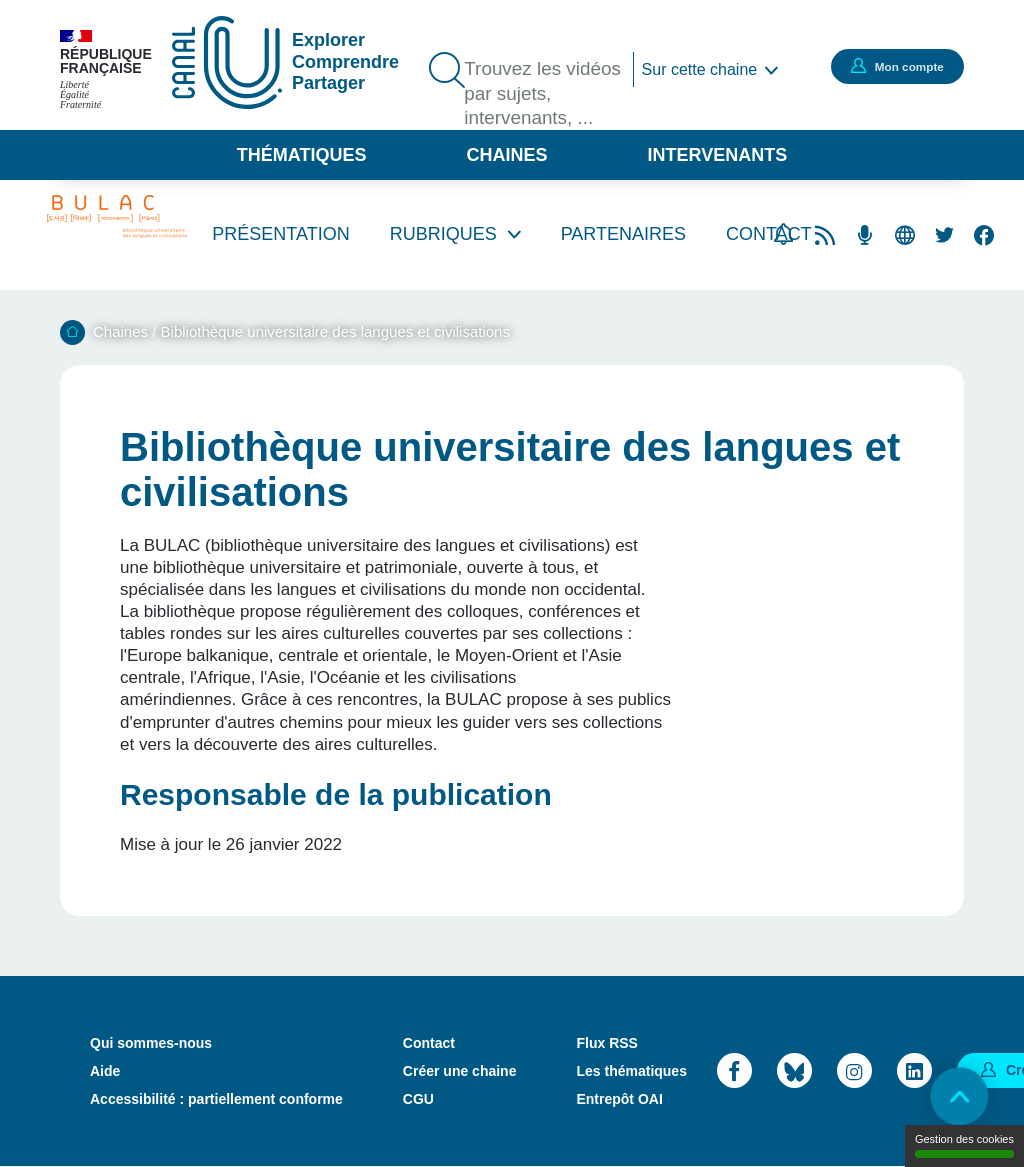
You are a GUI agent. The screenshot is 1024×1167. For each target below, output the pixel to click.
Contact (429, 1043)
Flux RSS (606, 1043)
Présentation (280, 234)
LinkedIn (914, 1070)
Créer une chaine (460, 1071)
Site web (905, 235)
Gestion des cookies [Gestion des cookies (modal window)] (964, 1145)
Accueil (72, 332)
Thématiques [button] (302, 155)
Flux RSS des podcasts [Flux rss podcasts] (865, 235)
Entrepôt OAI (619, 1099)
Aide (105, 1071)
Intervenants (718, 155)
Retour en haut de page (954, 1097)
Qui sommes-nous (151, 1043)
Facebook (984, 235)
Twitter (944, 235)
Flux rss (825, 235)
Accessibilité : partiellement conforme (216, 1099)
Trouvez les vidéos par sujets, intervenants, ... (542, 96)
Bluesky (794, 1070)
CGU (418, 1099)
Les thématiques (631, 1071)
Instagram (854, 1070)
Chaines (506, 155)
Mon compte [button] (899, 66)
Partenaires (623, 234)
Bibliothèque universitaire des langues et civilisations (335, 331)
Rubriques (443, 234)
